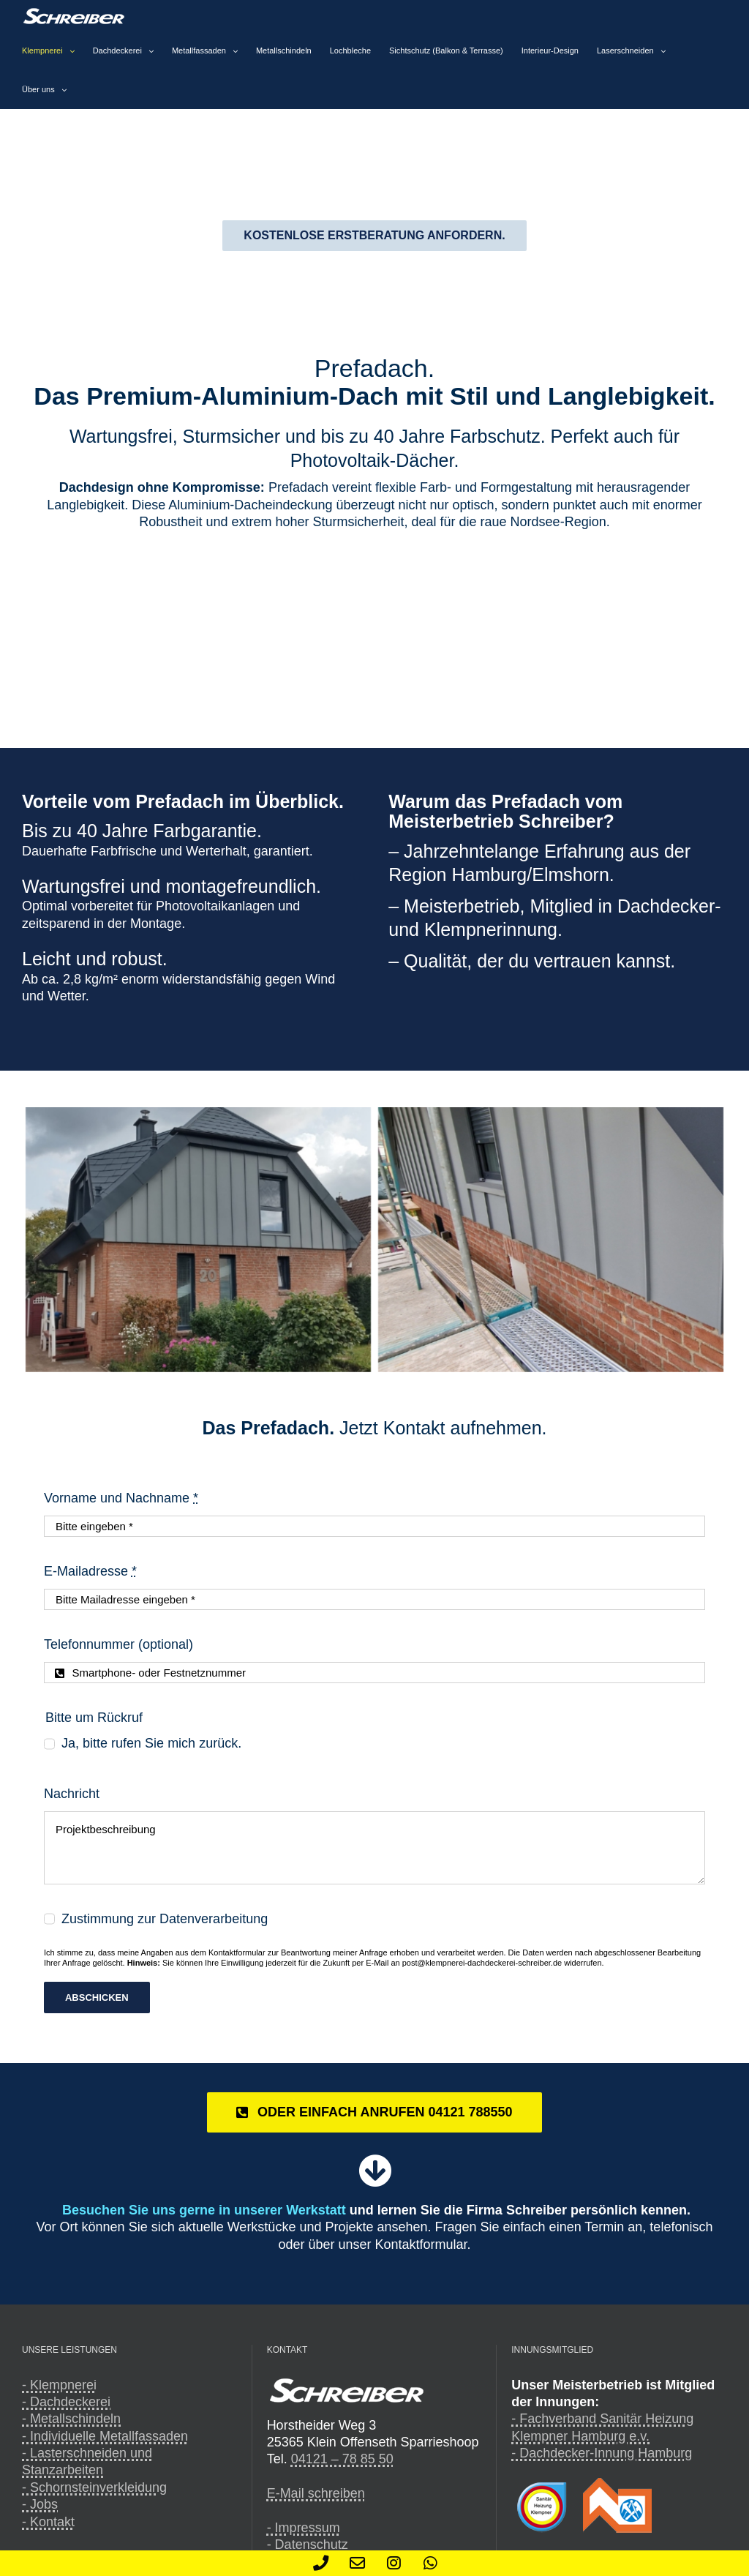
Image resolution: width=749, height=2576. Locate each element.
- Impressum (303, 2527)
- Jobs (40, 2504)
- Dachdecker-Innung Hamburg (601, 2453)
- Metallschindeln (71, 2418)
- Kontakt (48, 2522)
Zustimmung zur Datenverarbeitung (164, 1919)
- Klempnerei (59, 2385)
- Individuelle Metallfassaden (105, 2436)
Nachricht (71, 1793)
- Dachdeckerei (66, 2402)
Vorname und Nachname (121, 1498)
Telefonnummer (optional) (118, 1644)
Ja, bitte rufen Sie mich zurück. (151, 1743)
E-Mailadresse (90, 1571)
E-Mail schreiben (316, 2493)
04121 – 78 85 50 (342, 2459)
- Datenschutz (307, 2544)
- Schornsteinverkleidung (94, 2487)
